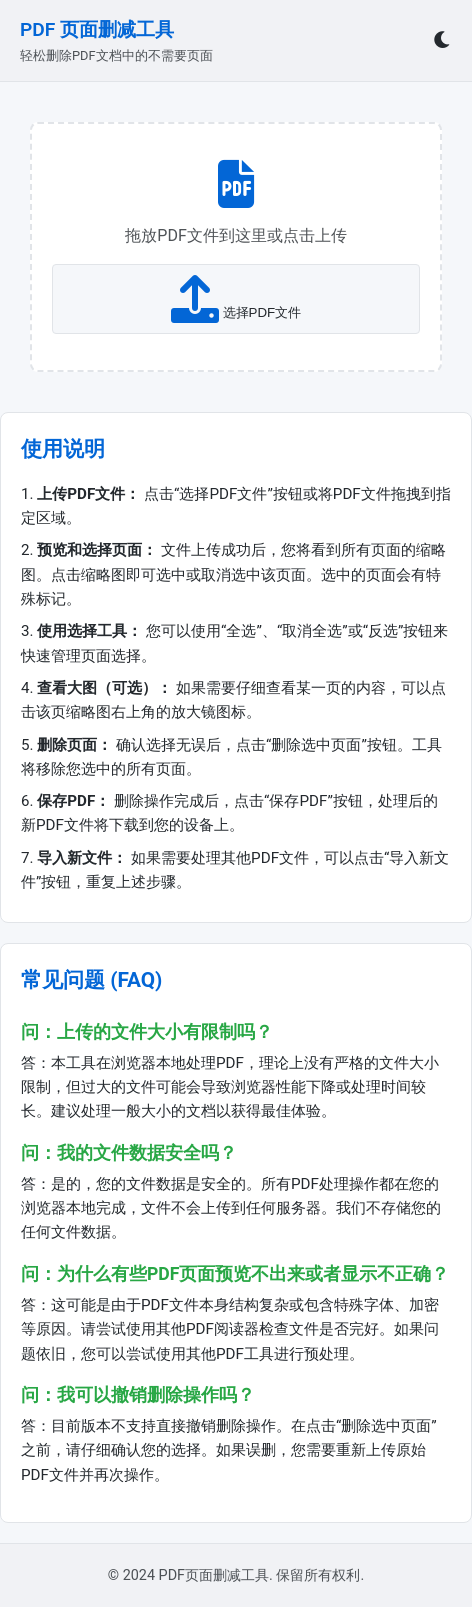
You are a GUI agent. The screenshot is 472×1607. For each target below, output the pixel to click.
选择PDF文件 (236, 299)
